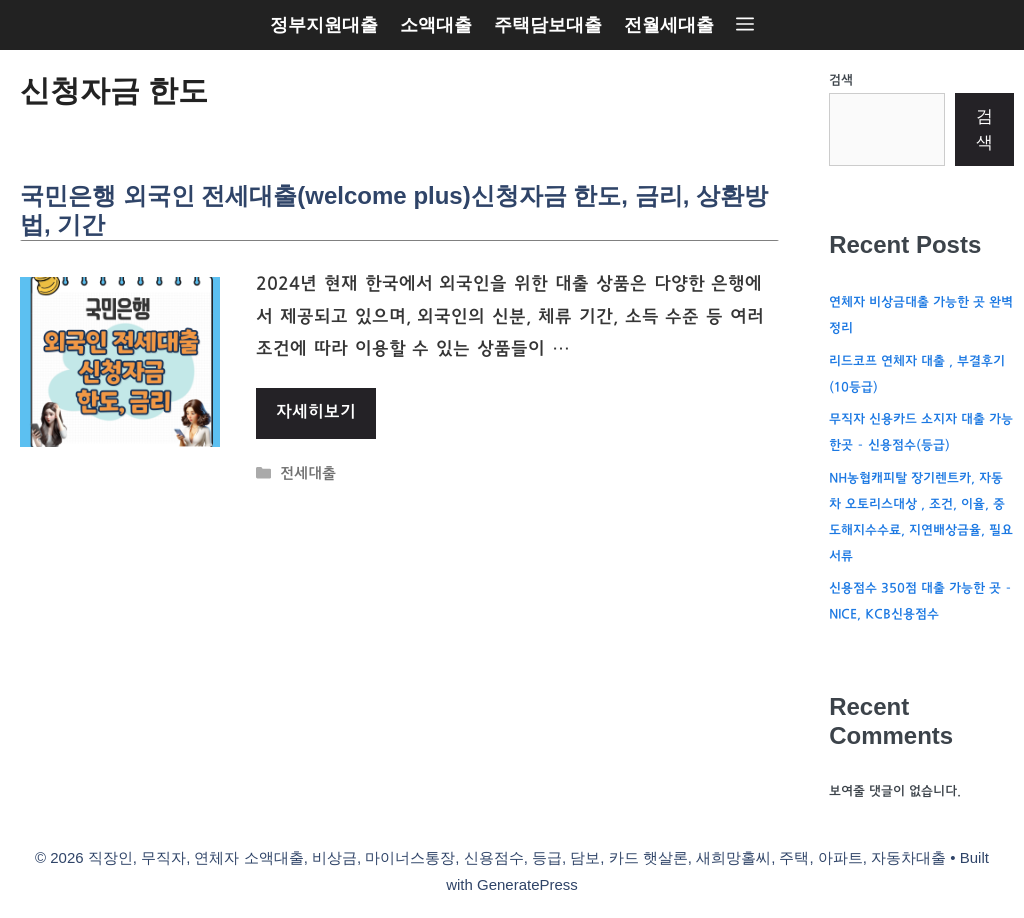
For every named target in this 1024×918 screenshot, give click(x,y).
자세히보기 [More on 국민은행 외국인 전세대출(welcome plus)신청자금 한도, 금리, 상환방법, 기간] (316, 413)
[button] (745, 25)
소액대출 (436, 25)
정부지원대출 (324, 25)
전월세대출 (669, 25)
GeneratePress (527, 884)
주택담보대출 (548, 25)
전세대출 (308, 475)
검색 (841, 81)
